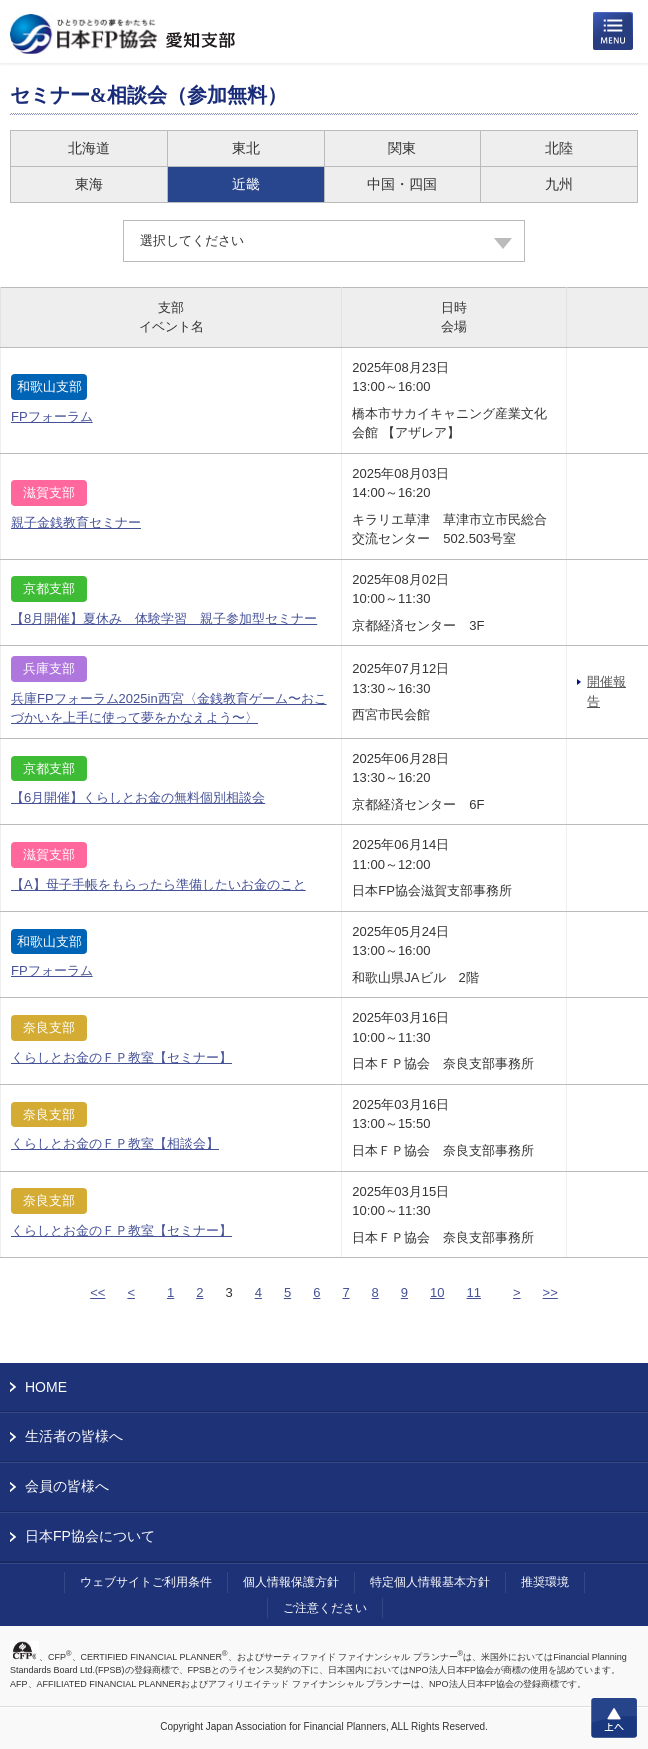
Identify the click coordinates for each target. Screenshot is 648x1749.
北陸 (559, 148)
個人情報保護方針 (291, 1582)
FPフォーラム (52, 416)
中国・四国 (402, 184)
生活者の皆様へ (74, 1436)
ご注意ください (325, 1608)
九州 (559, 184)
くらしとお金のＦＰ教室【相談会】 (115, 1143)
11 (474, 1292)
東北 (246, 148)
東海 (89, 184)
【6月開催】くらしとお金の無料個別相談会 (138, 797)
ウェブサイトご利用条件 (146, 1582)
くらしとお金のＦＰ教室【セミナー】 (121, 1057)
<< (97, 1292)
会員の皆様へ (67, 1486)
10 (437, 1292)
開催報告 (606, 691)
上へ (614, 1718)
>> (550, 1292)
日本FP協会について (90, 1536)
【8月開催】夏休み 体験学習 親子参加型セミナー (164, 618)
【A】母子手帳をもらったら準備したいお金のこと (158, 884)
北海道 (89, 148)
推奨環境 (545, 1582)
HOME (46, 1387)
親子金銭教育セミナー (76, 522)
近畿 (246, 184)
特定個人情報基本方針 (430, 1582)
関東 (402, 148)
